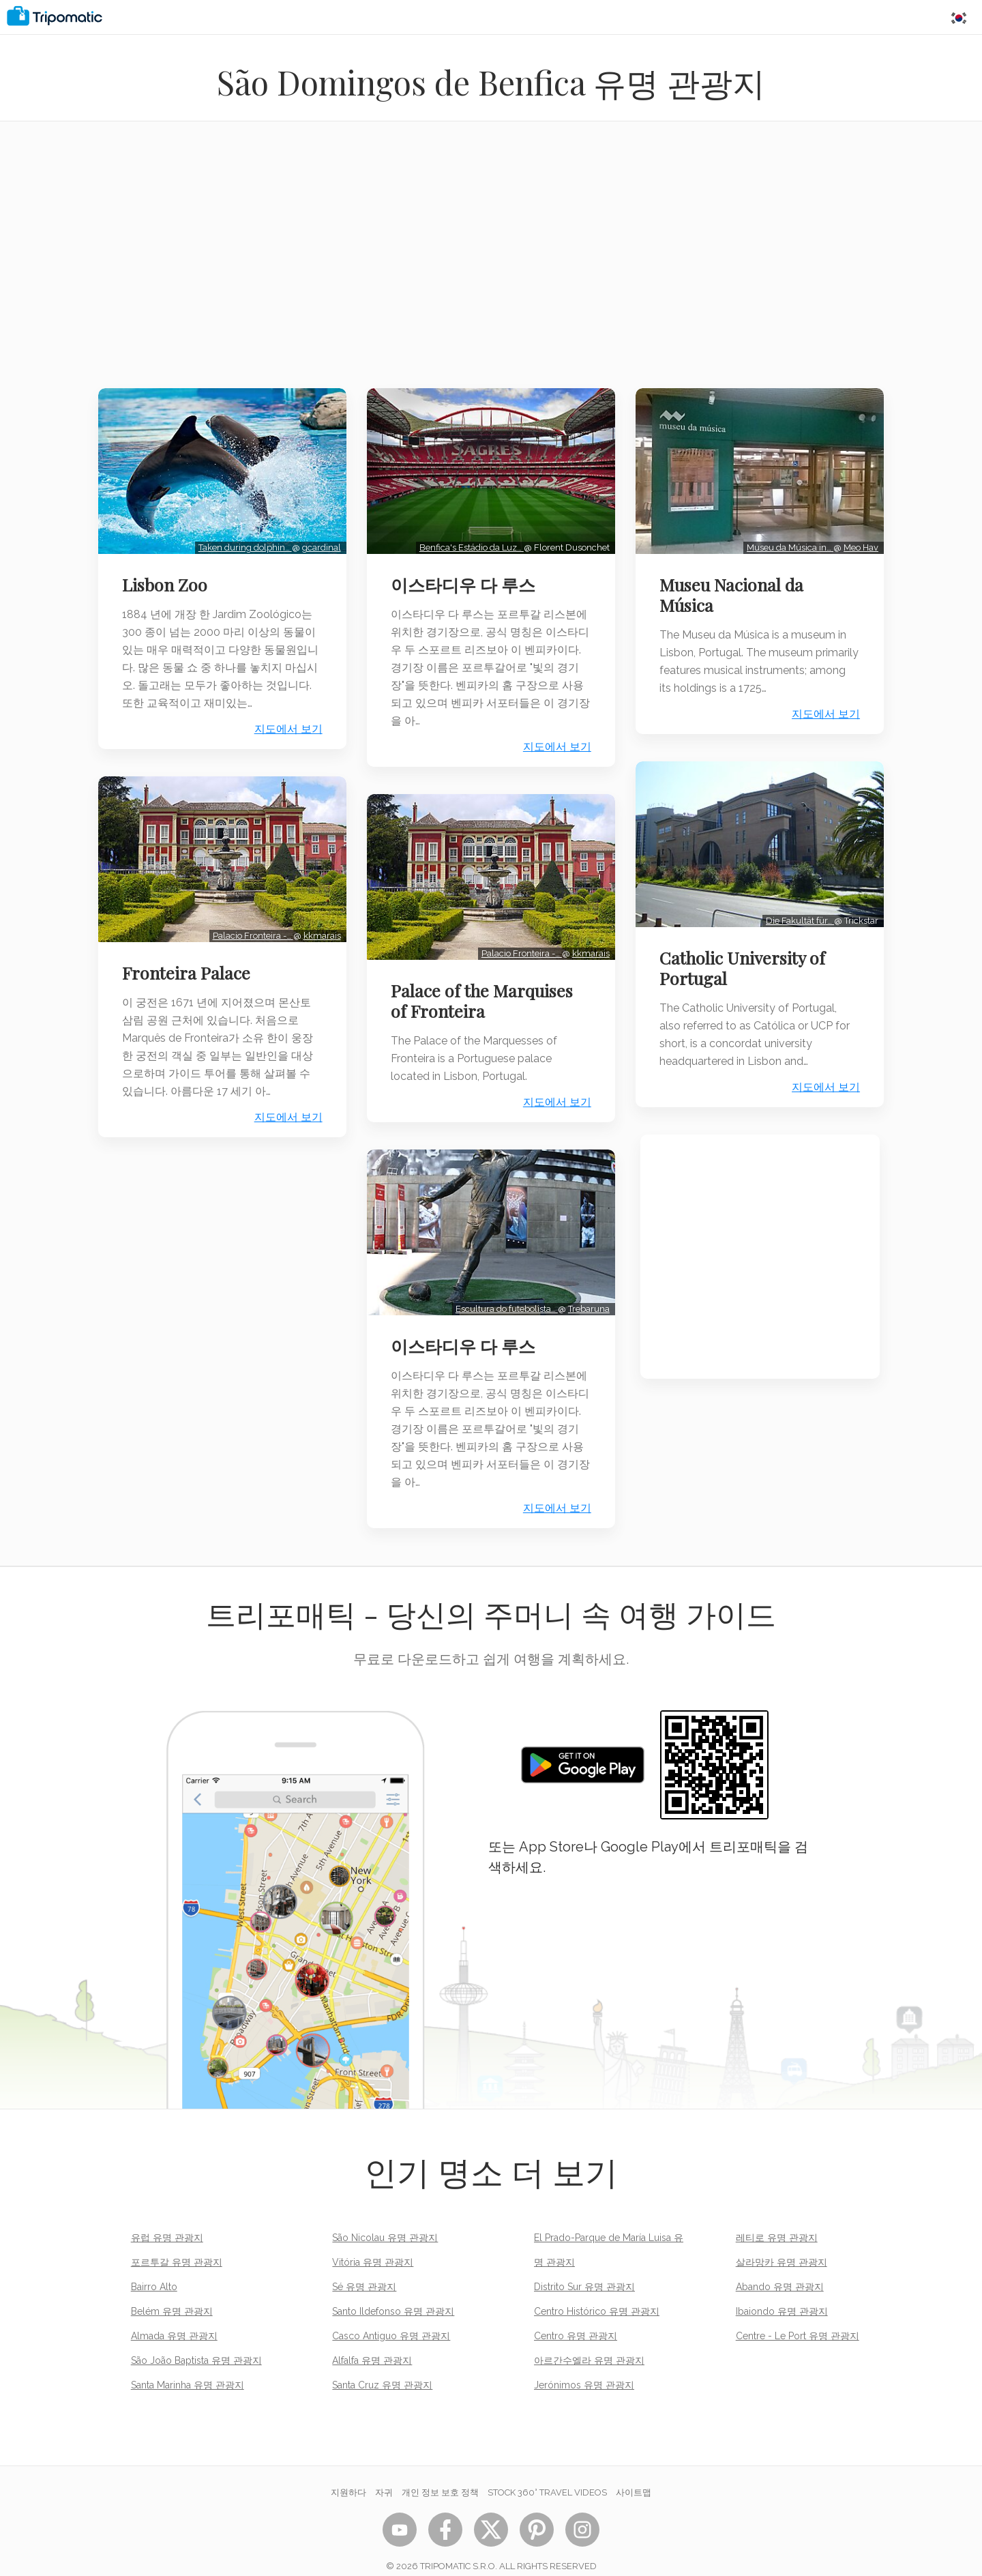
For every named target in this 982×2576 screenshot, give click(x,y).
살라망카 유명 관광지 (781, 2245)
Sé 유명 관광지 (364, 2269)
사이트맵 (633, 2475)
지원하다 (348, 2475)
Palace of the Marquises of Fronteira (486, 989)
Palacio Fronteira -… (248, 925)
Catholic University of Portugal (747, 974)
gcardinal (316, 542)
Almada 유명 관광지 (174, 2318)
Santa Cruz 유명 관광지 (382, 2367)
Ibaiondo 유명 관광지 (782, 2294)
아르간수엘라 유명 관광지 (589, 2343)
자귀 (384, 2475)
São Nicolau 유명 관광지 (385, 2220)
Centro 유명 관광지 (575, 2318)
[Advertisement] (491, 263)
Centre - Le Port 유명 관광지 (797, 2318)
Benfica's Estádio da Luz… (467, 542)
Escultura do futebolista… (502, 1292)
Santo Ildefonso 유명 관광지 (393, 2294)
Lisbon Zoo (168, 579)
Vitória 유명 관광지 (372, 2245)
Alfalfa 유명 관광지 (372, 2343)
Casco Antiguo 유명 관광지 (391, 2318)
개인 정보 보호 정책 (440, 2475)
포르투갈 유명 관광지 (176, 2245)
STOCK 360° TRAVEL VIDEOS (547, 2475)
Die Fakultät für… (796, 927)
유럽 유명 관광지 (167, 2220)
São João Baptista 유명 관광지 (196, 2343)
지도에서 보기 (284, 724)
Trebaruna (585, 1292)
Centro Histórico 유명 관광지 (596, 2294)
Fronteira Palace (190, 962)
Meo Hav (856, 542)
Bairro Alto (154, 2269)
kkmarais (317, 925)
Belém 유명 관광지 (172, 2294)
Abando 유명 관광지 (780, 2269)
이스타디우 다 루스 (467, 579)
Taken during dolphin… (240, 542)
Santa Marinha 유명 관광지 (187, 2367)
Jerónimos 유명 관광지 (584, 2367)
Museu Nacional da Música (736, 589)
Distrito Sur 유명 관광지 (584, 2269)
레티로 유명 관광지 (777, 2220)
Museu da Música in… (786, 542)
